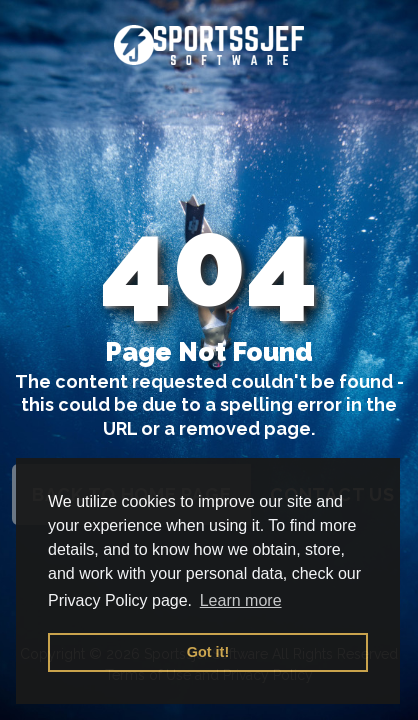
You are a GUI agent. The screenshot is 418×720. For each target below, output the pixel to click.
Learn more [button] (241, 600)
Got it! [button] (208, 652)
